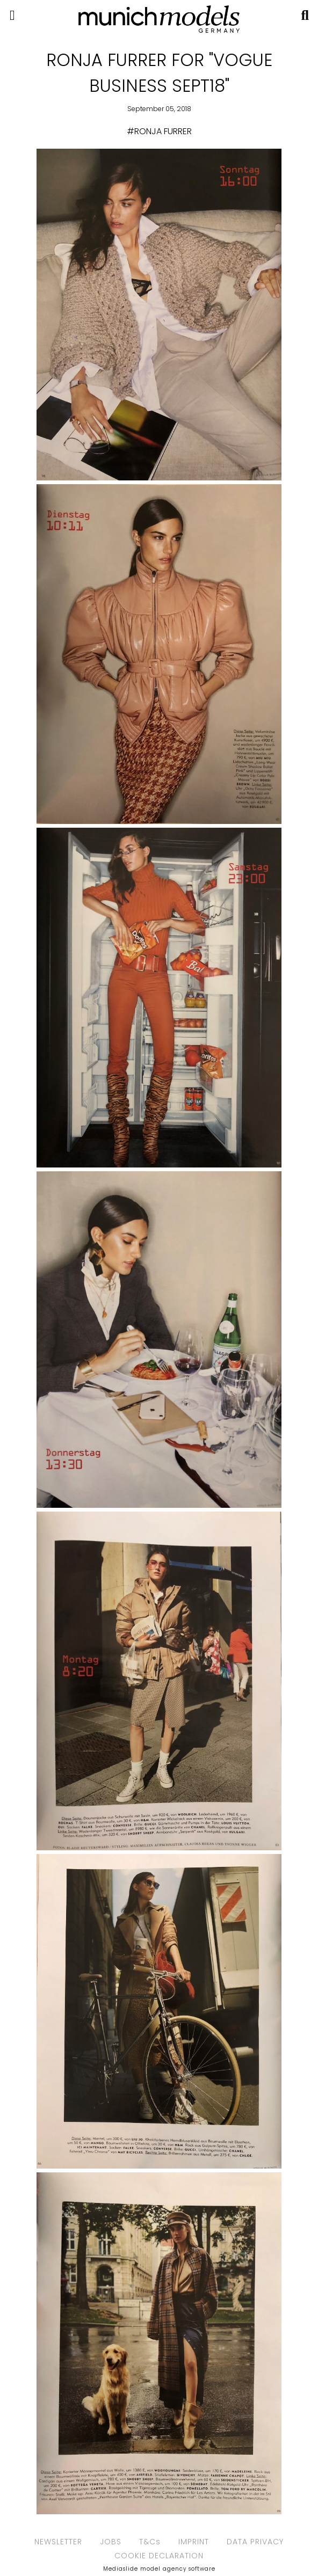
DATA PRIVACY (255, 2541)
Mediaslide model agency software (159, 2569)
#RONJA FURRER (159, 131)
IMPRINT (193, 2541)
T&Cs (150, 2541)
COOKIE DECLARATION (159, 2555)
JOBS (110, 2541)
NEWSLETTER (58, 2541)
